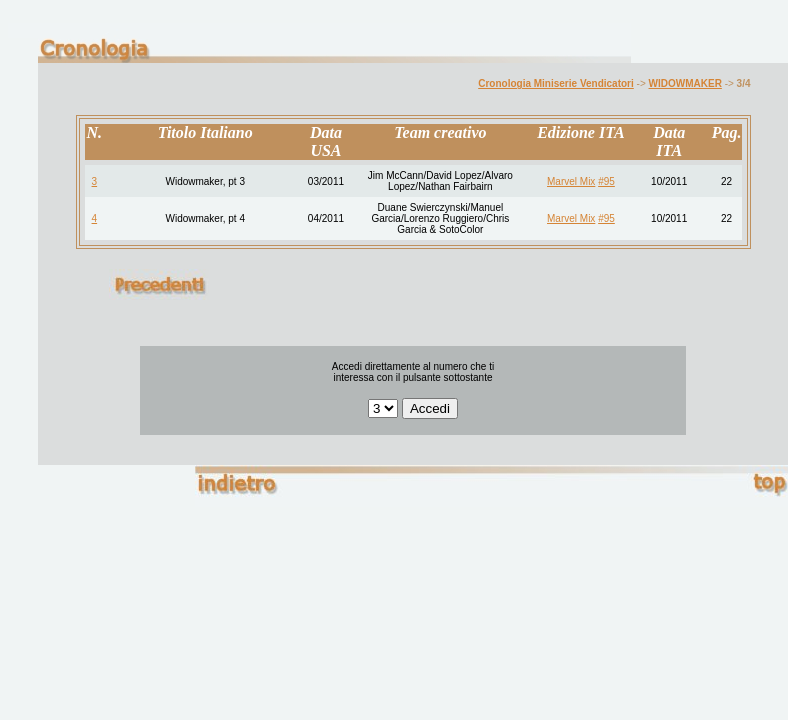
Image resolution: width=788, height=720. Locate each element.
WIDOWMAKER (685, 83)
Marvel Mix (571, 181)
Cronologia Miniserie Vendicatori (556, 83)
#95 (606, 181)
